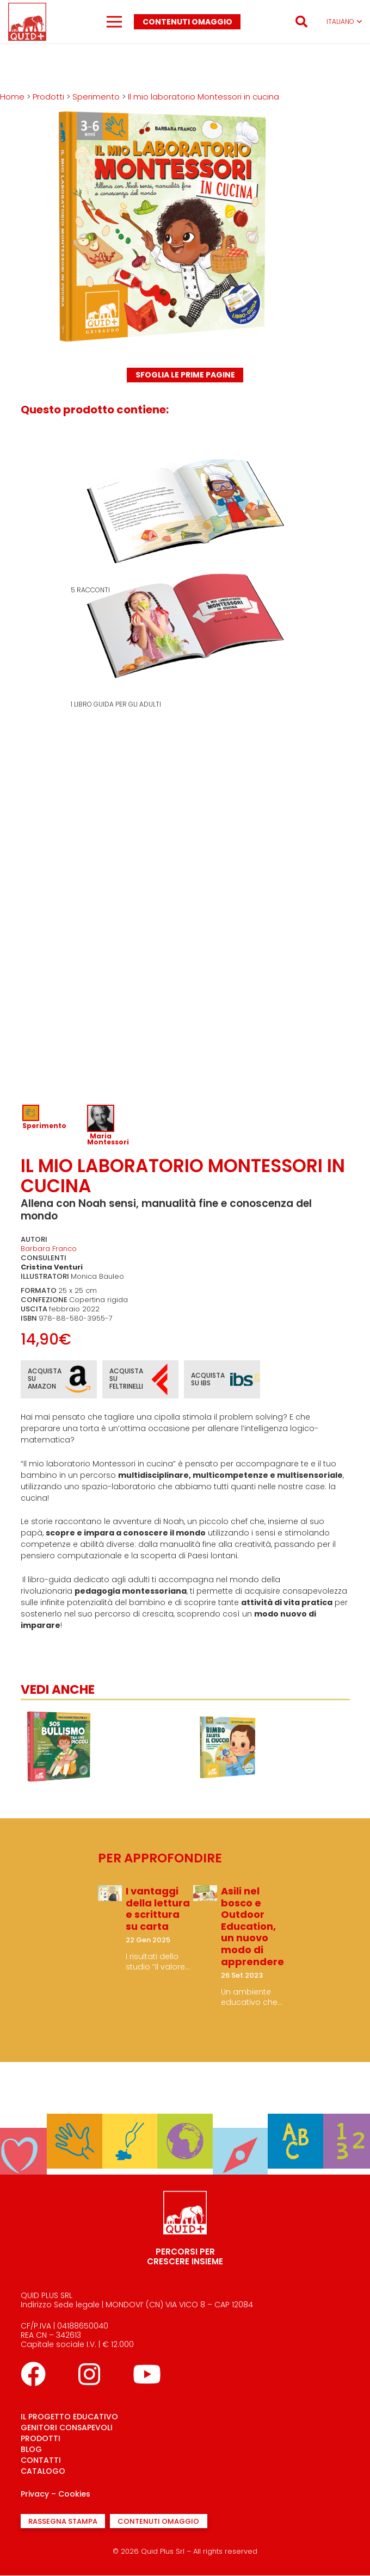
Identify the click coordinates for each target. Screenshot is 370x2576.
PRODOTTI (40, 2438)
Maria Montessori (108, 1139)
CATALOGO (43, 2471)
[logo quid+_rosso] (27, 22)
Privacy (35, 2493)
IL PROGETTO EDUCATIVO (69, 2416)
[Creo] (129, 2120)
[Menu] (114, 21)
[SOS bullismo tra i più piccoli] (227, 1715)
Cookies (74, 2493)
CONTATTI (41, 2460)
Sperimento (44, 1125)
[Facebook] (33, 2374)
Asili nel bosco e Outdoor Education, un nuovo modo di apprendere (252, 1926)
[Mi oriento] (240, 2135)
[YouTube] (147, 2374)
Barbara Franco (49, 1248)
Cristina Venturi (52, 1267)
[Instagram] (89, 2374)
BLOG (31, 2449)
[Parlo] (295, 2120)
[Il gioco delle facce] (59, 1715)
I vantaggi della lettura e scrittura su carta (158, 1908)
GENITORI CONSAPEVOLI (67, 2427)
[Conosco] (184, 2120)
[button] (301, 21)
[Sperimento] (74, 2120)
